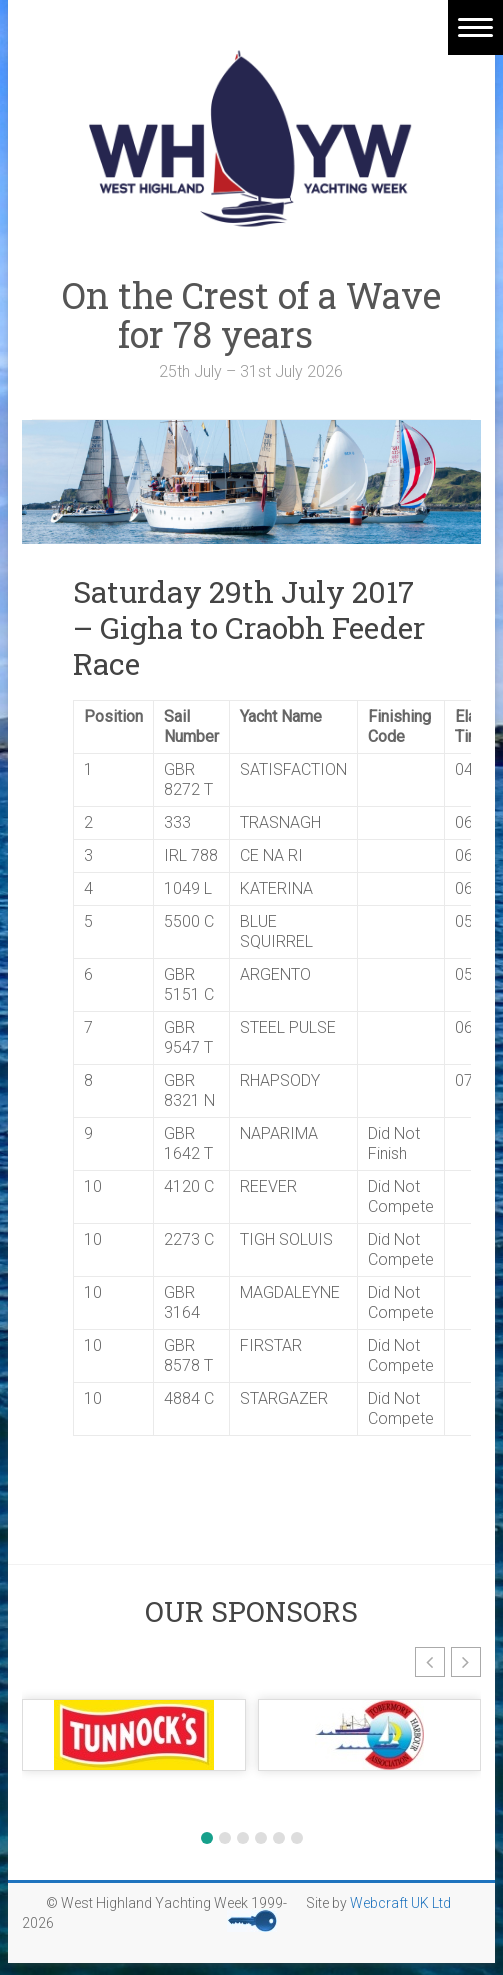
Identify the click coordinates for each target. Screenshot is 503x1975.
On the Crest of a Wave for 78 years (251, 314)
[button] (430, 1662)
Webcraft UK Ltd (400, 1903)
